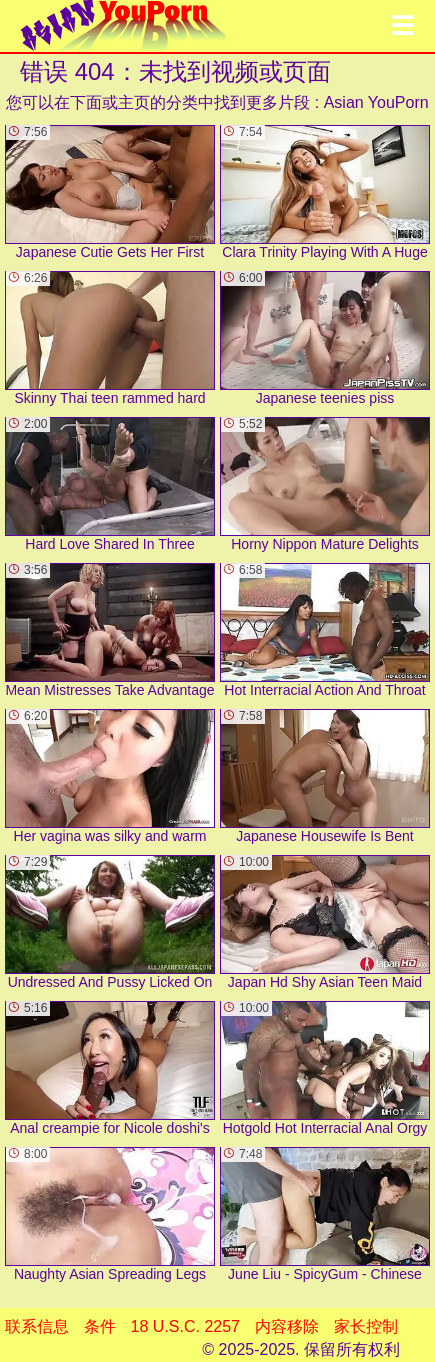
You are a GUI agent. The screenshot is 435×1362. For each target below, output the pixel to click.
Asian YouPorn (376, 102)
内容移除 (287, 1326)
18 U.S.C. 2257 (185, 1326)
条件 (100, 1326)
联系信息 (37, 1326)
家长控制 (366, 1326)
